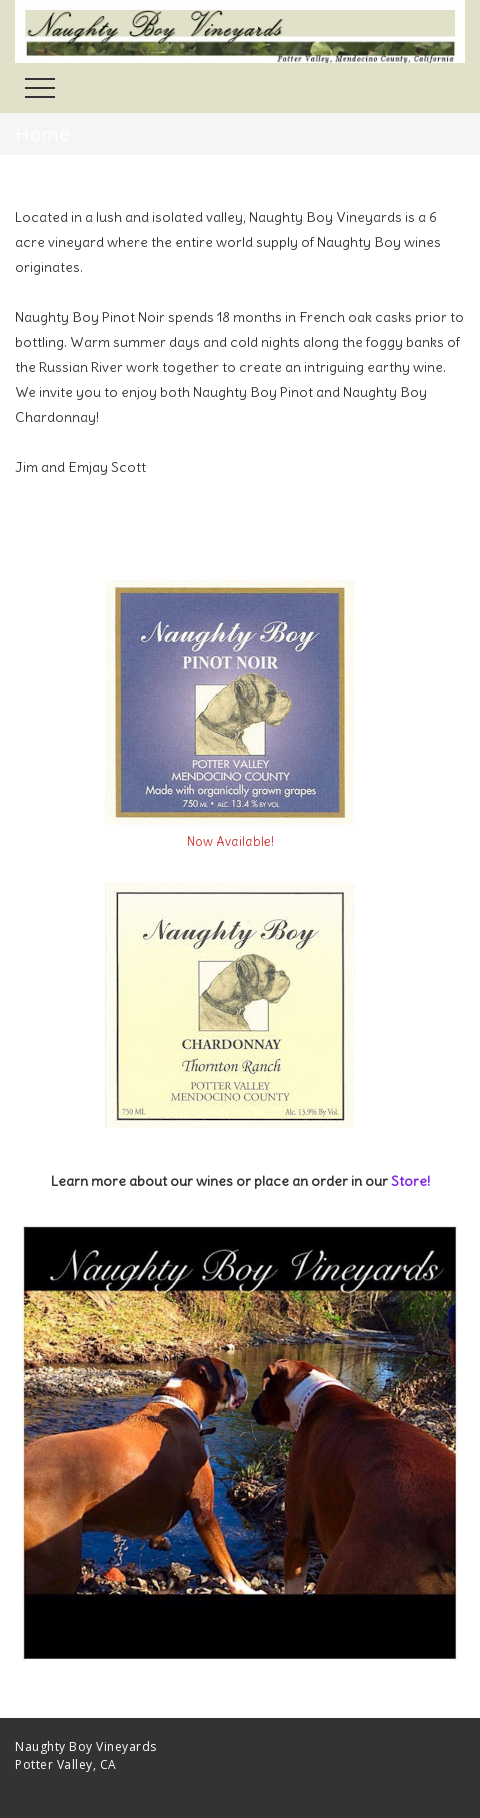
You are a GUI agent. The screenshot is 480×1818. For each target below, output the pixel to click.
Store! (410, 1181)
